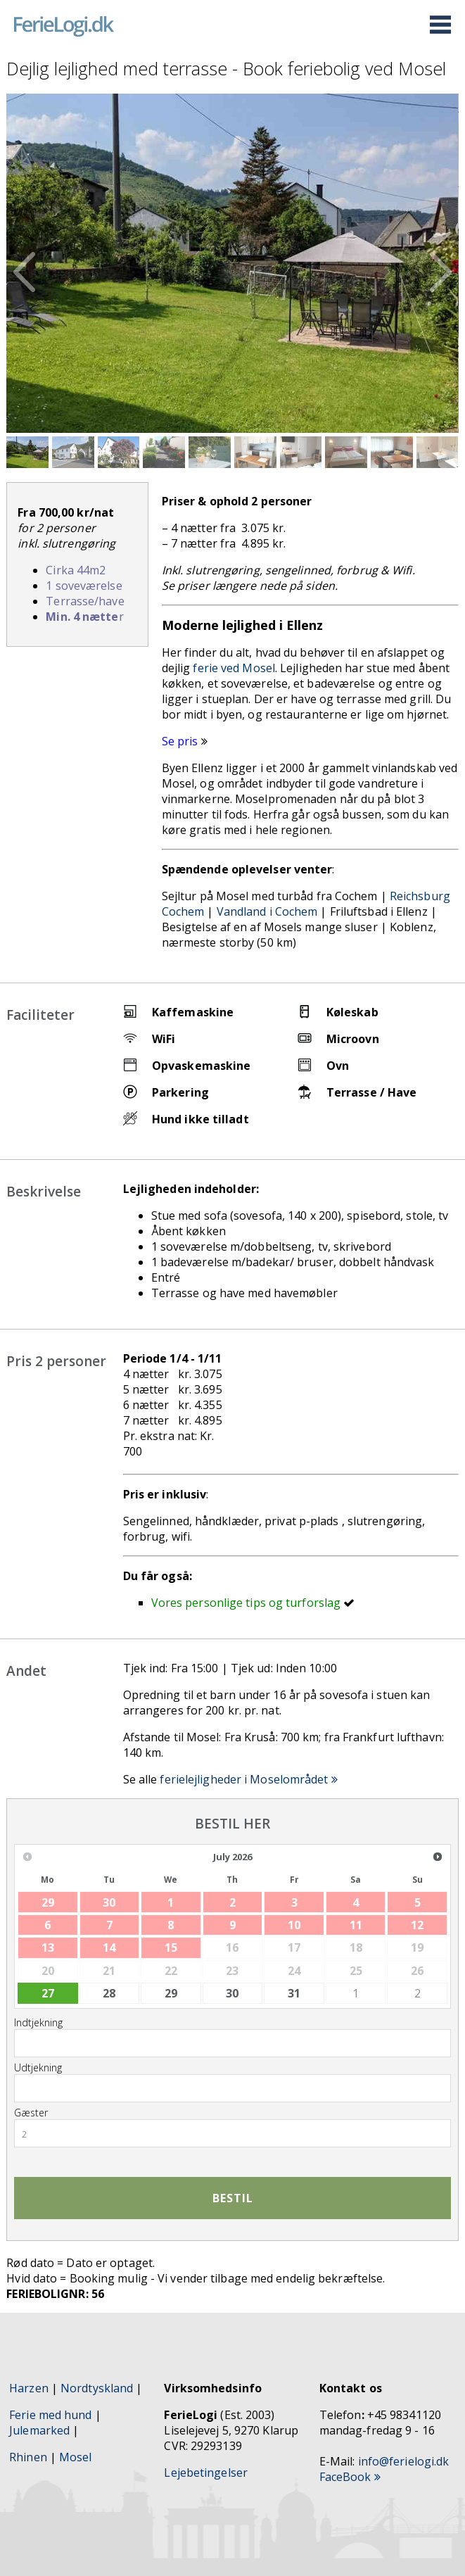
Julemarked (39, 2430)
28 (109, 1993)
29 (171, 1993)
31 (294, 1993)
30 (232, 1993)
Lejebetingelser (206, 2472)
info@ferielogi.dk (404, 2461)
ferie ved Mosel (234, 668)
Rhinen (28, 2457)
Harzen (29, 2388)
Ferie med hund (50, 2415)
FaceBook (350, 2477)
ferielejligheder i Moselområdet (248, 1779)
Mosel (77, 2457)
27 (48, 1993)
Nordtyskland (96, 2388)
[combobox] (232, 2133)
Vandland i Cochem (267, 911)
